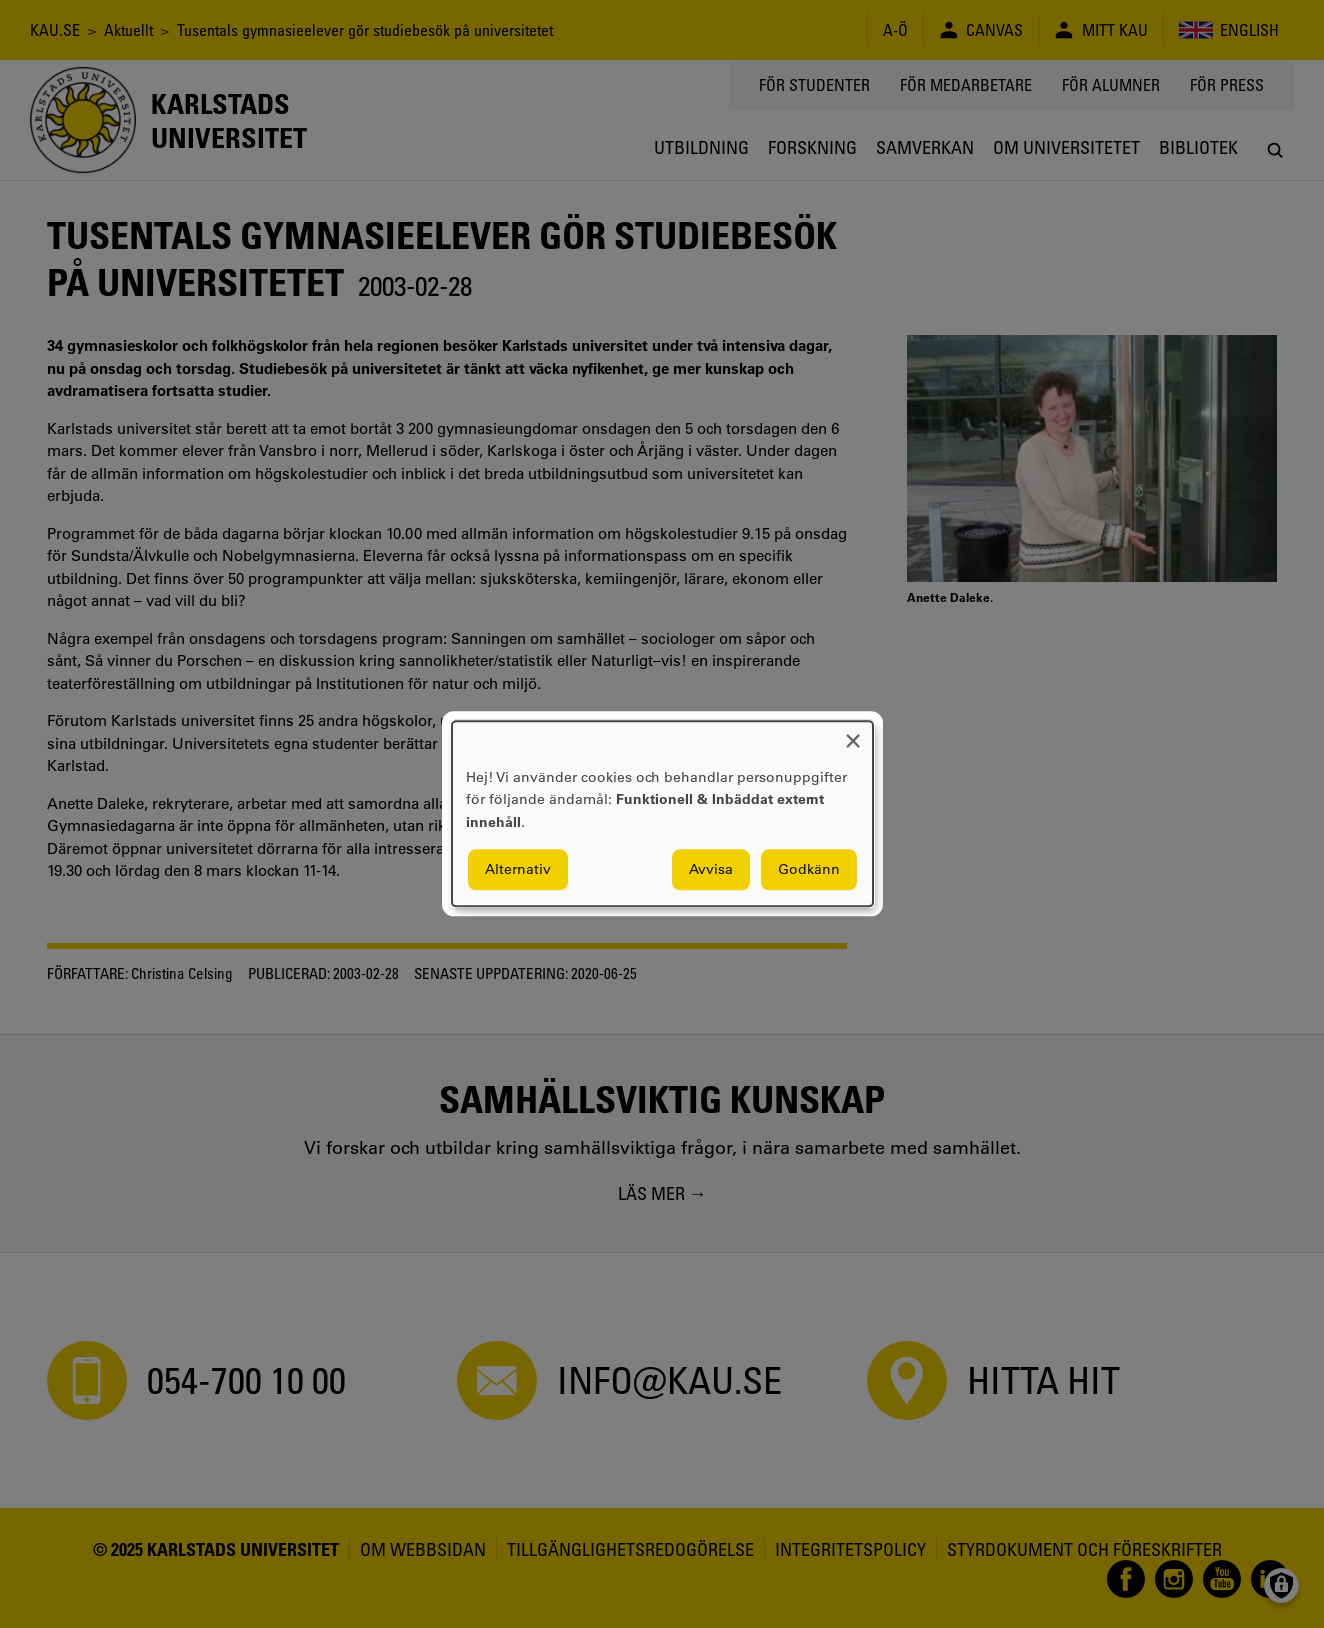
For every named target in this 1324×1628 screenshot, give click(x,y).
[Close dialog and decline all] (853, 733)
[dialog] (662, 813)
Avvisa (711, 870)
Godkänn (809, 870)
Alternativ (518, 870)
